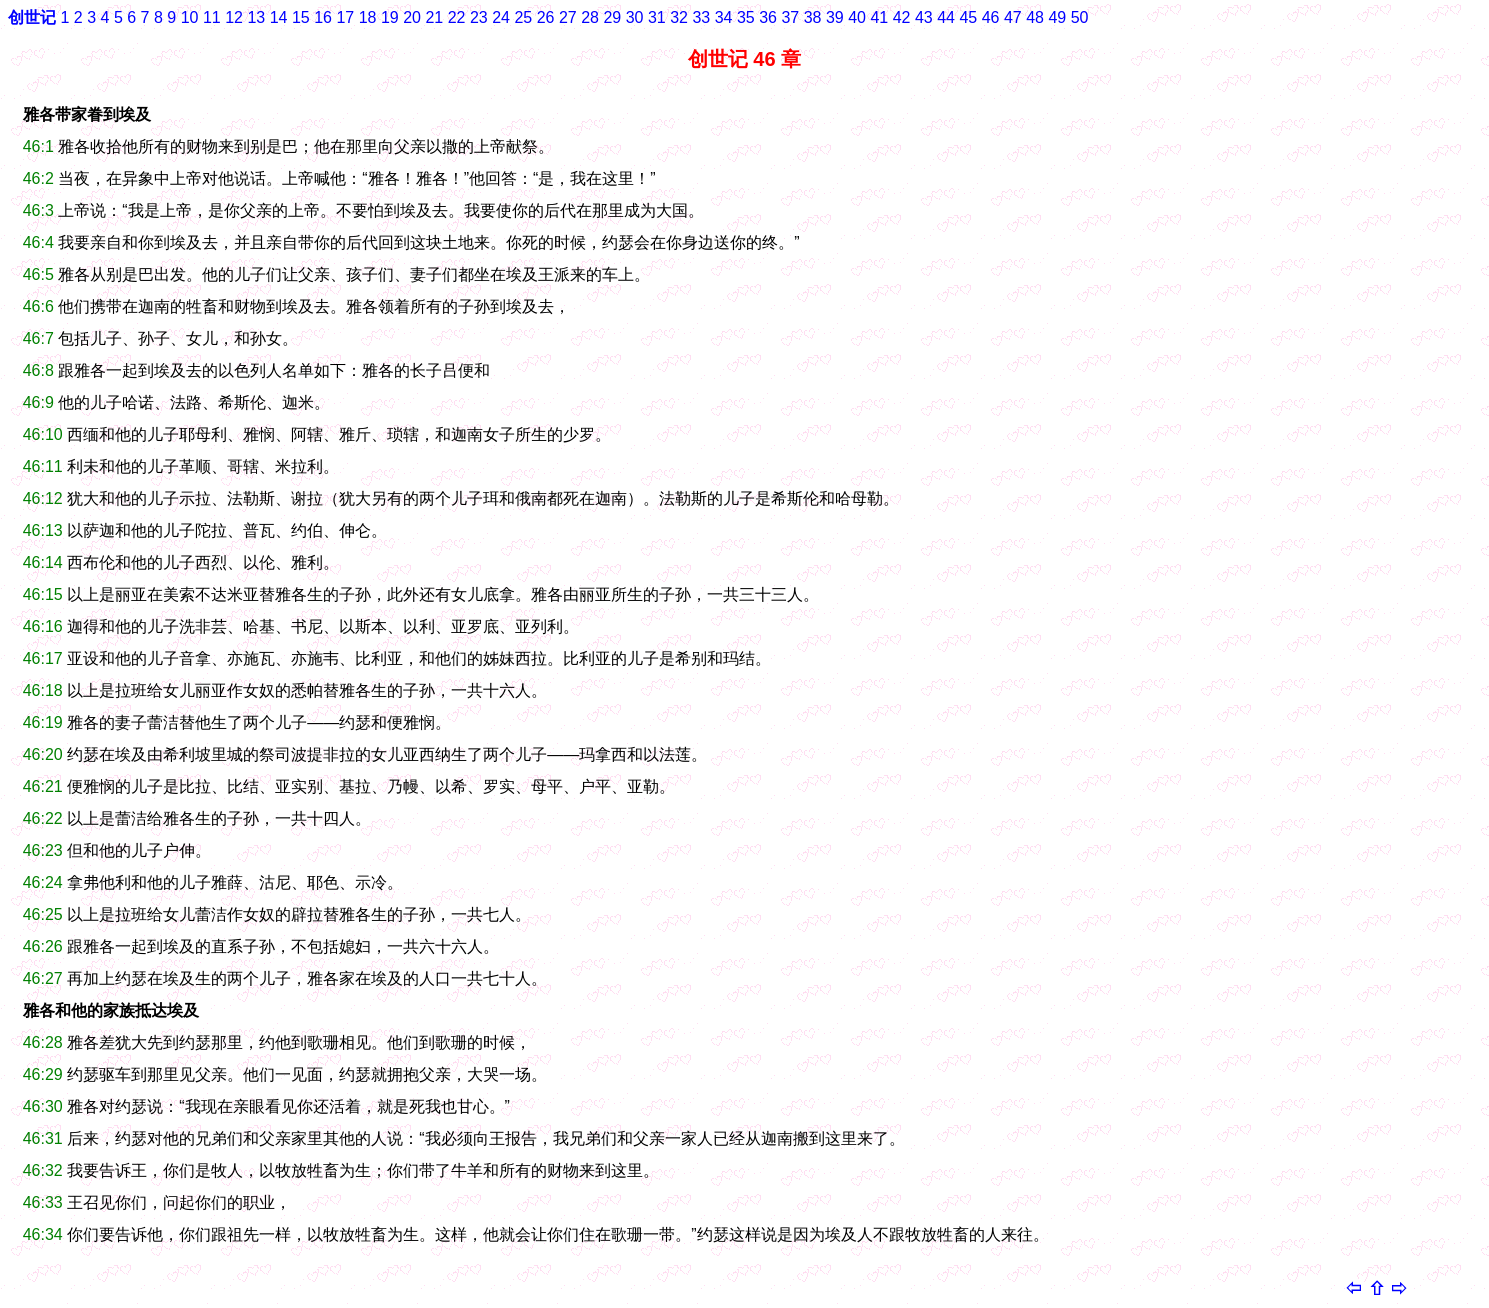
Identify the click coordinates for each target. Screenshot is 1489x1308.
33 (701, 17)
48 (1035, 17)
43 (924, 17)
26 (546, 17)
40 (857, 17)
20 (412, 17)
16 (323, 17)
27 (568, 17)
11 (212, 17)
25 (523, 17)
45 (968, 17)
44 (946, 17)
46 (991, 17)
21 (434, 17)
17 (345, 17)
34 (724, 17)
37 (790, 17)
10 (190, 17)
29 (612, 17)
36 (768, 17)
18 (368, 17)
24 (501, 17)
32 (679, 17)
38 (813, 17)
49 (1057, 17)
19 (390, 17)
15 (301, 17)
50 (1080, 17)
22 (457, 17)
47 (1013, 17)
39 (835, 17)
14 (279, 17)
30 (635, 17)
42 (902, 17)
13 (256, 17)
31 (657, 17)
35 (746, 17)
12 (234, 17)
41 (879, 17)
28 (590, 17)
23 (479, 17)
